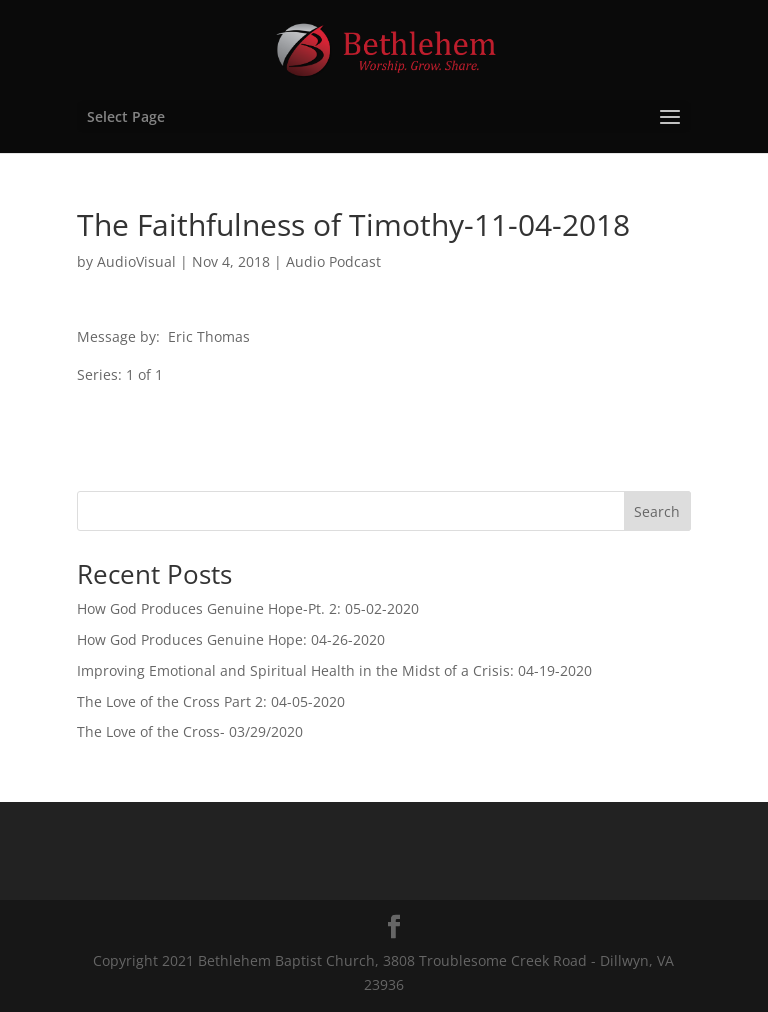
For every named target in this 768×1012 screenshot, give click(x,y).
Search (657, 511)
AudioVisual (136, 261)
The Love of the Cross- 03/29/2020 (190, 731)
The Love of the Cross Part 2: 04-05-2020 (211, 701)
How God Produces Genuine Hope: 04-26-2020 (231, 639)
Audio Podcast (333, 261)
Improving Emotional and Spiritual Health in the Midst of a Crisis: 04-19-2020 (334, 670)
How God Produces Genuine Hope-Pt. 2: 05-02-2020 (248, 608)
